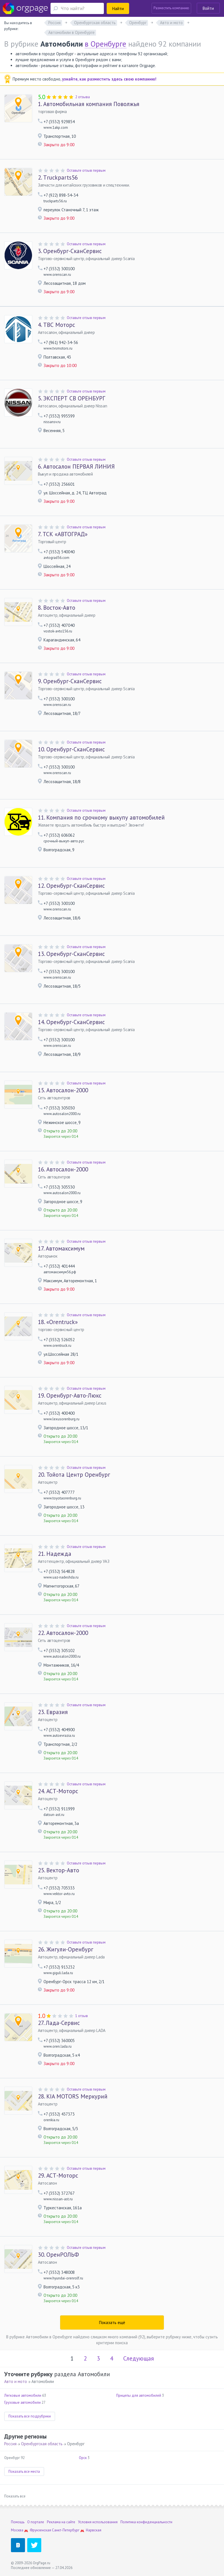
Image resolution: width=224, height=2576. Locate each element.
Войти (208, 8)
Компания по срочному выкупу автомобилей (101, 818)
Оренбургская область (42, 2443)
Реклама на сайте (61, 2522)
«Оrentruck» (58, 1322)
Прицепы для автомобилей (138, 2395)
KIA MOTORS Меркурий (73, 2096)
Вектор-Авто (58, 1870)
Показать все (15, 2496)
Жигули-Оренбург (65, 1949)
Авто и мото (15, 2381)
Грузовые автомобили (22, 2402)
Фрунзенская (40, 2530)
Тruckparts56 (58, 178)
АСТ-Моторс (58, 1791)
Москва (17, 2530)
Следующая (138, 2358)
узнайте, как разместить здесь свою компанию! (109, 79)
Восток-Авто (56, 608)
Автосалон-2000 (63, 1090)
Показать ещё (112, 2322)
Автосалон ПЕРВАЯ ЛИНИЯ (76, 467)
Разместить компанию (171, 8)
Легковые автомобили (22, 2395)
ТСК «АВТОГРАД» (63, 534)
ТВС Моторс (56, 325)
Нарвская (93, 2530)
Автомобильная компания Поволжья (88, 104)
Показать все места (24, 2471)
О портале (35, 2522)
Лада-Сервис (59, 2023)
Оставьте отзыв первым (86, 170)
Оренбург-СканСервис (70, 251)
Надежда (54, 1554)
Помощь (17, 2522)
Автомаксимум (61, 1248)
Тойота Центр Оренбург (74, 1475)
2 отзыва (82, 97)
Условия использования (98, 2522)
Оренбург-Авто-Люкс (69, 1396)
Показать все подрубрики (29, 2416)
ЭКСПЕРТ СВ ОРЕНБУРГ (71, 398)
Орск (83, 2457)
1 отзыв (81, 2015)
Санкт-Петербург (65, 2530)
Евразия (53, 1712)
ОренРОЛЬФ (58, 2255)
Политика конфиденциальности (146, 2522)
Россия (10, 2443)
